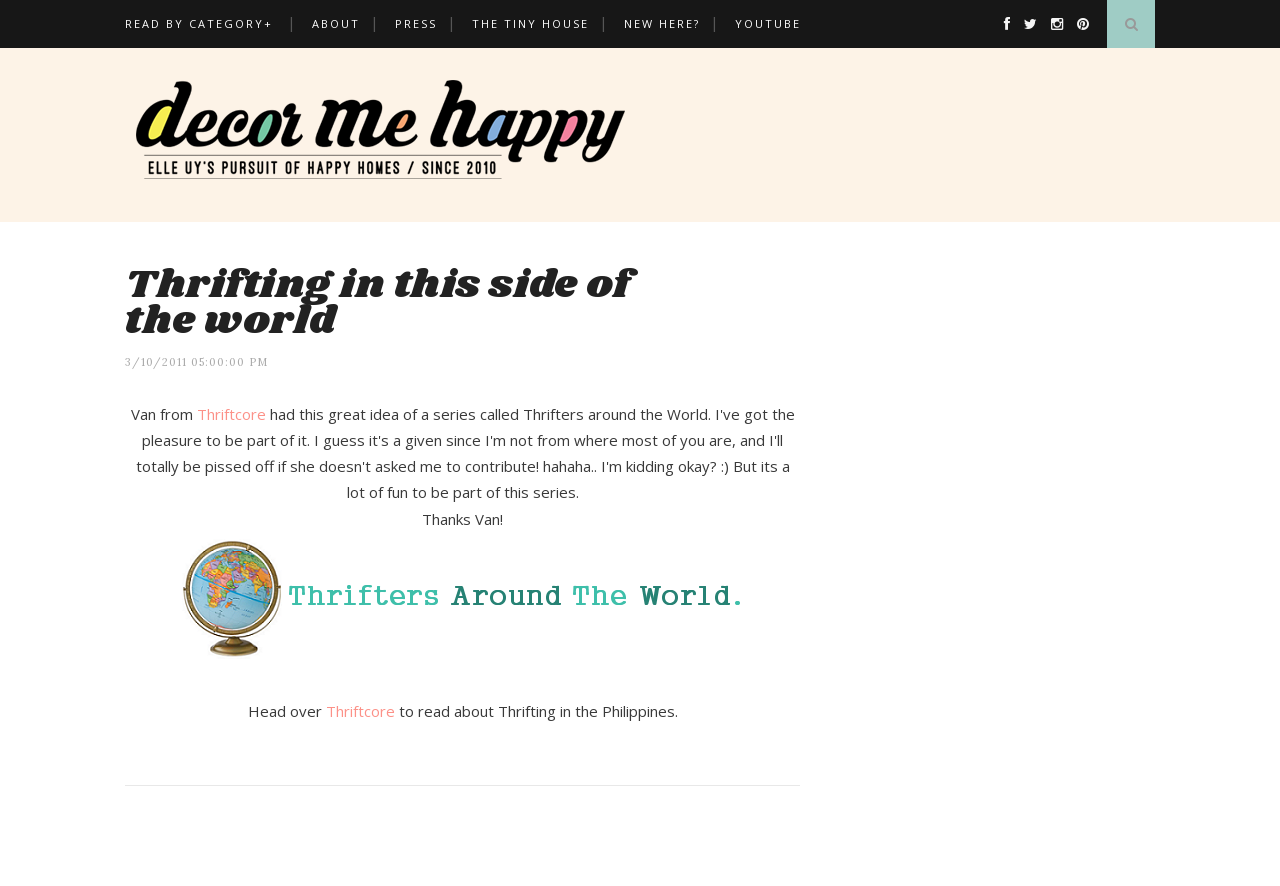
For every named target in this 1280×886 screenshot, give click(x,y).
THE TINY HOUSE (530, 23)
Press (416, 23)
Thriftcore (231, 414)
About (336, 23)
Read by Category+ (199, 23)
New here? (662, 23)
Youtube (768, 23)
